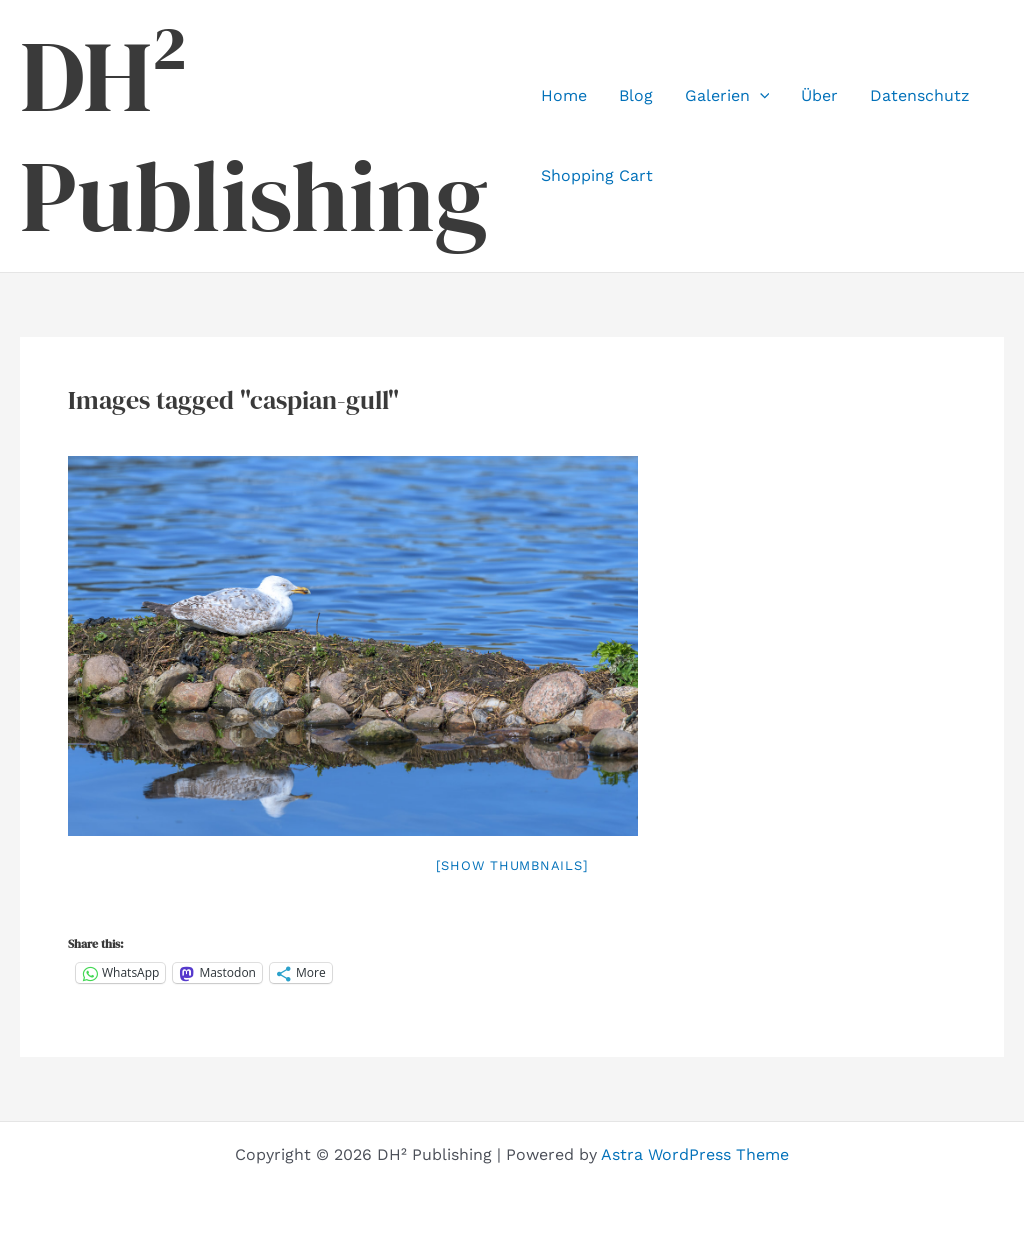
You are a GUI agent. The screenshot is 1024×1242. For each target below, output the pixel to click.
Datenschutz (920, 95)
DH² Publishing (254, 136)
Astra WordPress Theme (695, 1154)
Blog (636, 95)
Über (819, 95)
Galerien (727, 96)
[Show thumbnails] (512, 865)
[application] (760, 96)
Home (564, 95)
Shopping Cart (597, 175)
